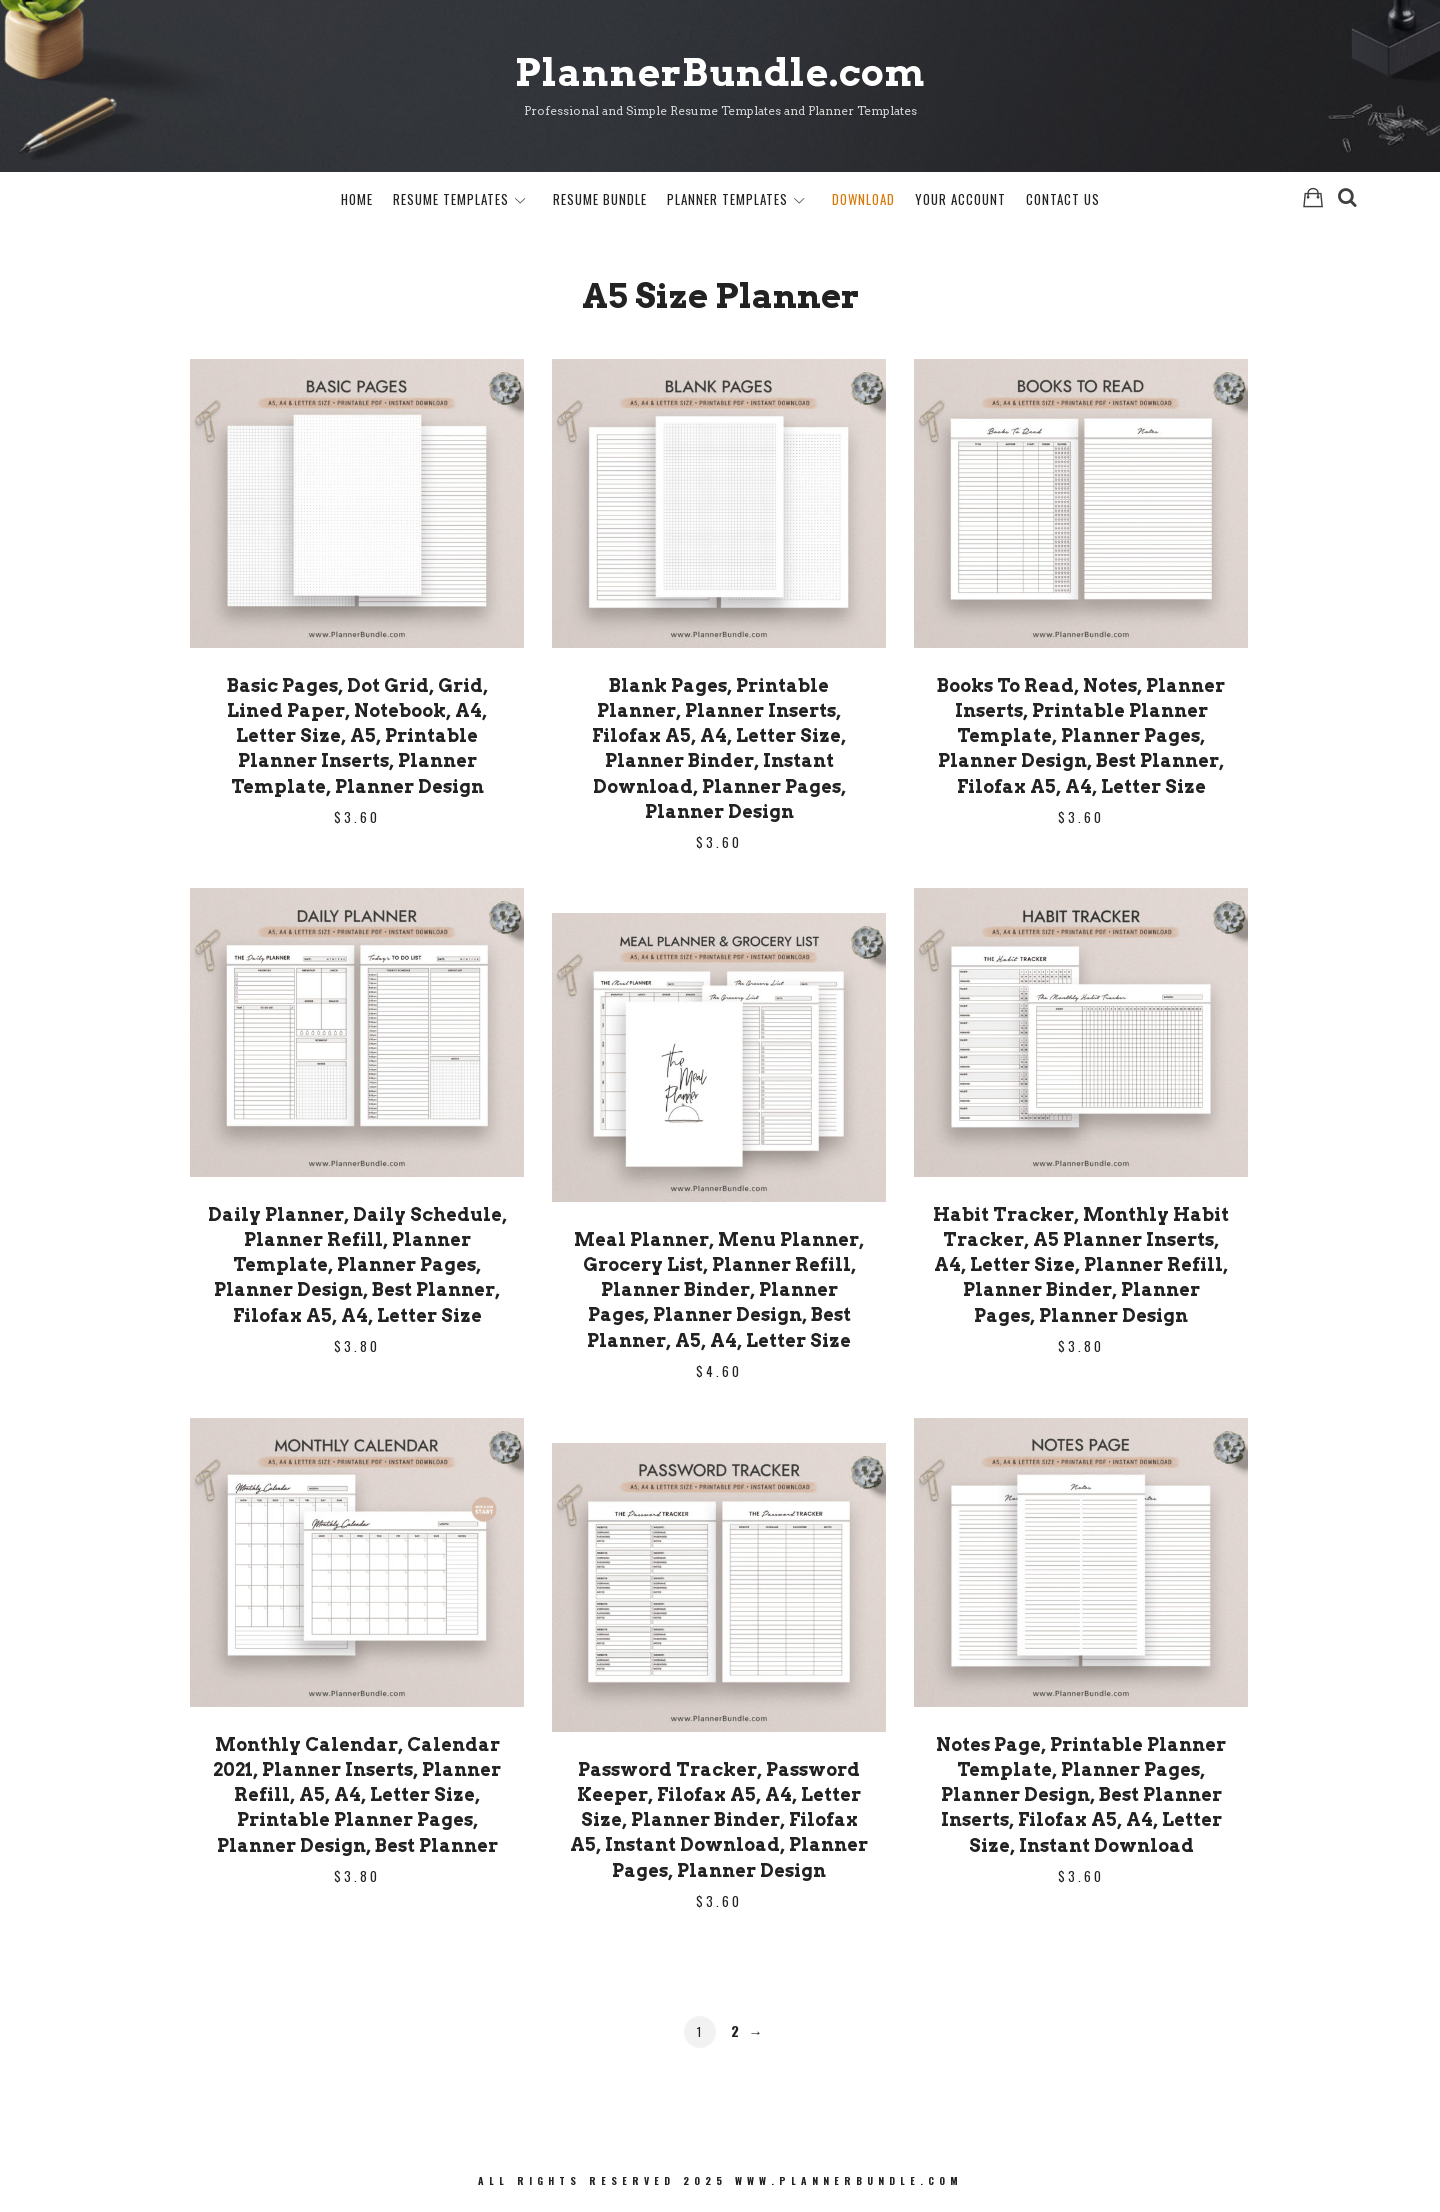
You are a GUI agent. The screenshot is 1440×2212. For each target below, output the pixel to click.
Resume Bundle (600, 199)
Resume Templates (451, 199)
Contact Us (1063, 199)
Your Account (960, 199)
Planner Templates (727, 199)
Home (357, 199)
